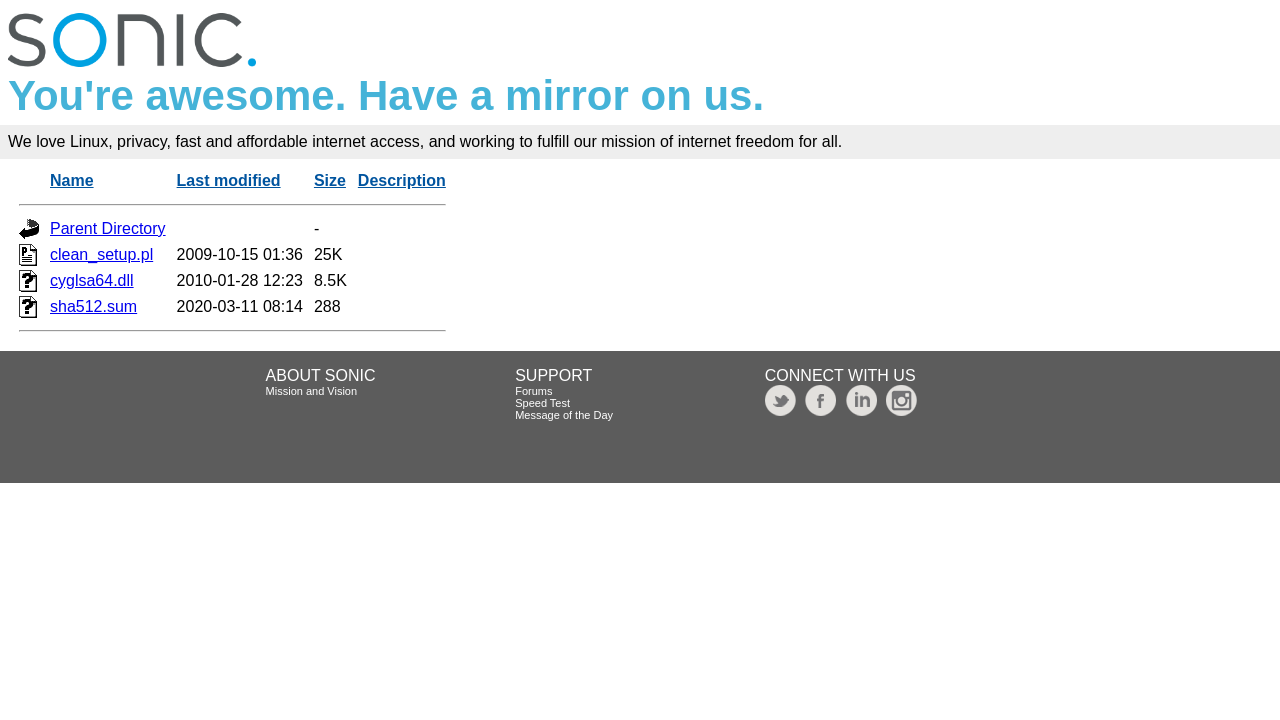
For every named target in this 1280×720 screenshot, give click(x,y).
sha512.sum (93, 306)
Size (330, 180)
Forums (533, 391)
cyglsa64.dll (92, 280)
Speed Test (542, 403)
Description (402, 180)
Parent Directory (108, 228)
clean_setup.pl (101, 254)
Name (72, 180)
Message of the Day (564, 415)
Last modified (229, 180)
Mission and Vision (312, 391)
